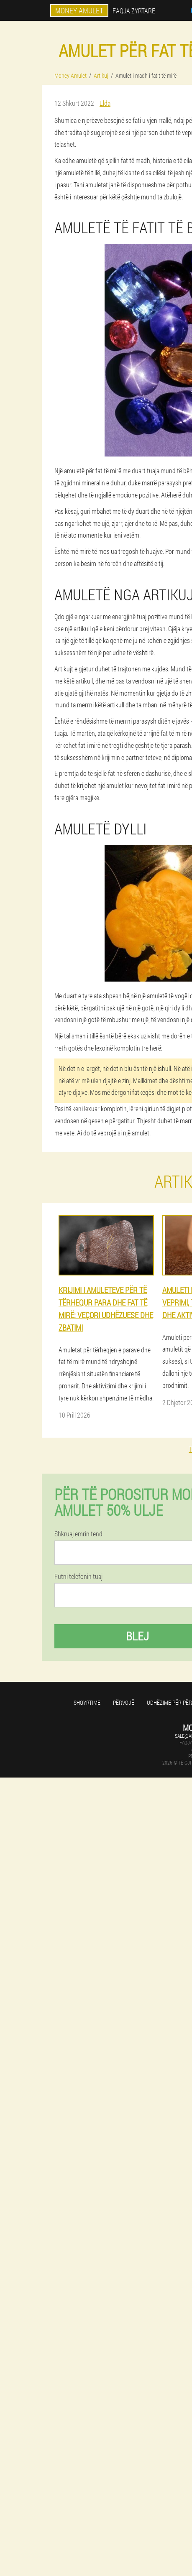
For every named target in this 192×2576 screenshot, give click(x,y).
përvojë (123, 1702)
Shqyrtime (87, 1702)
